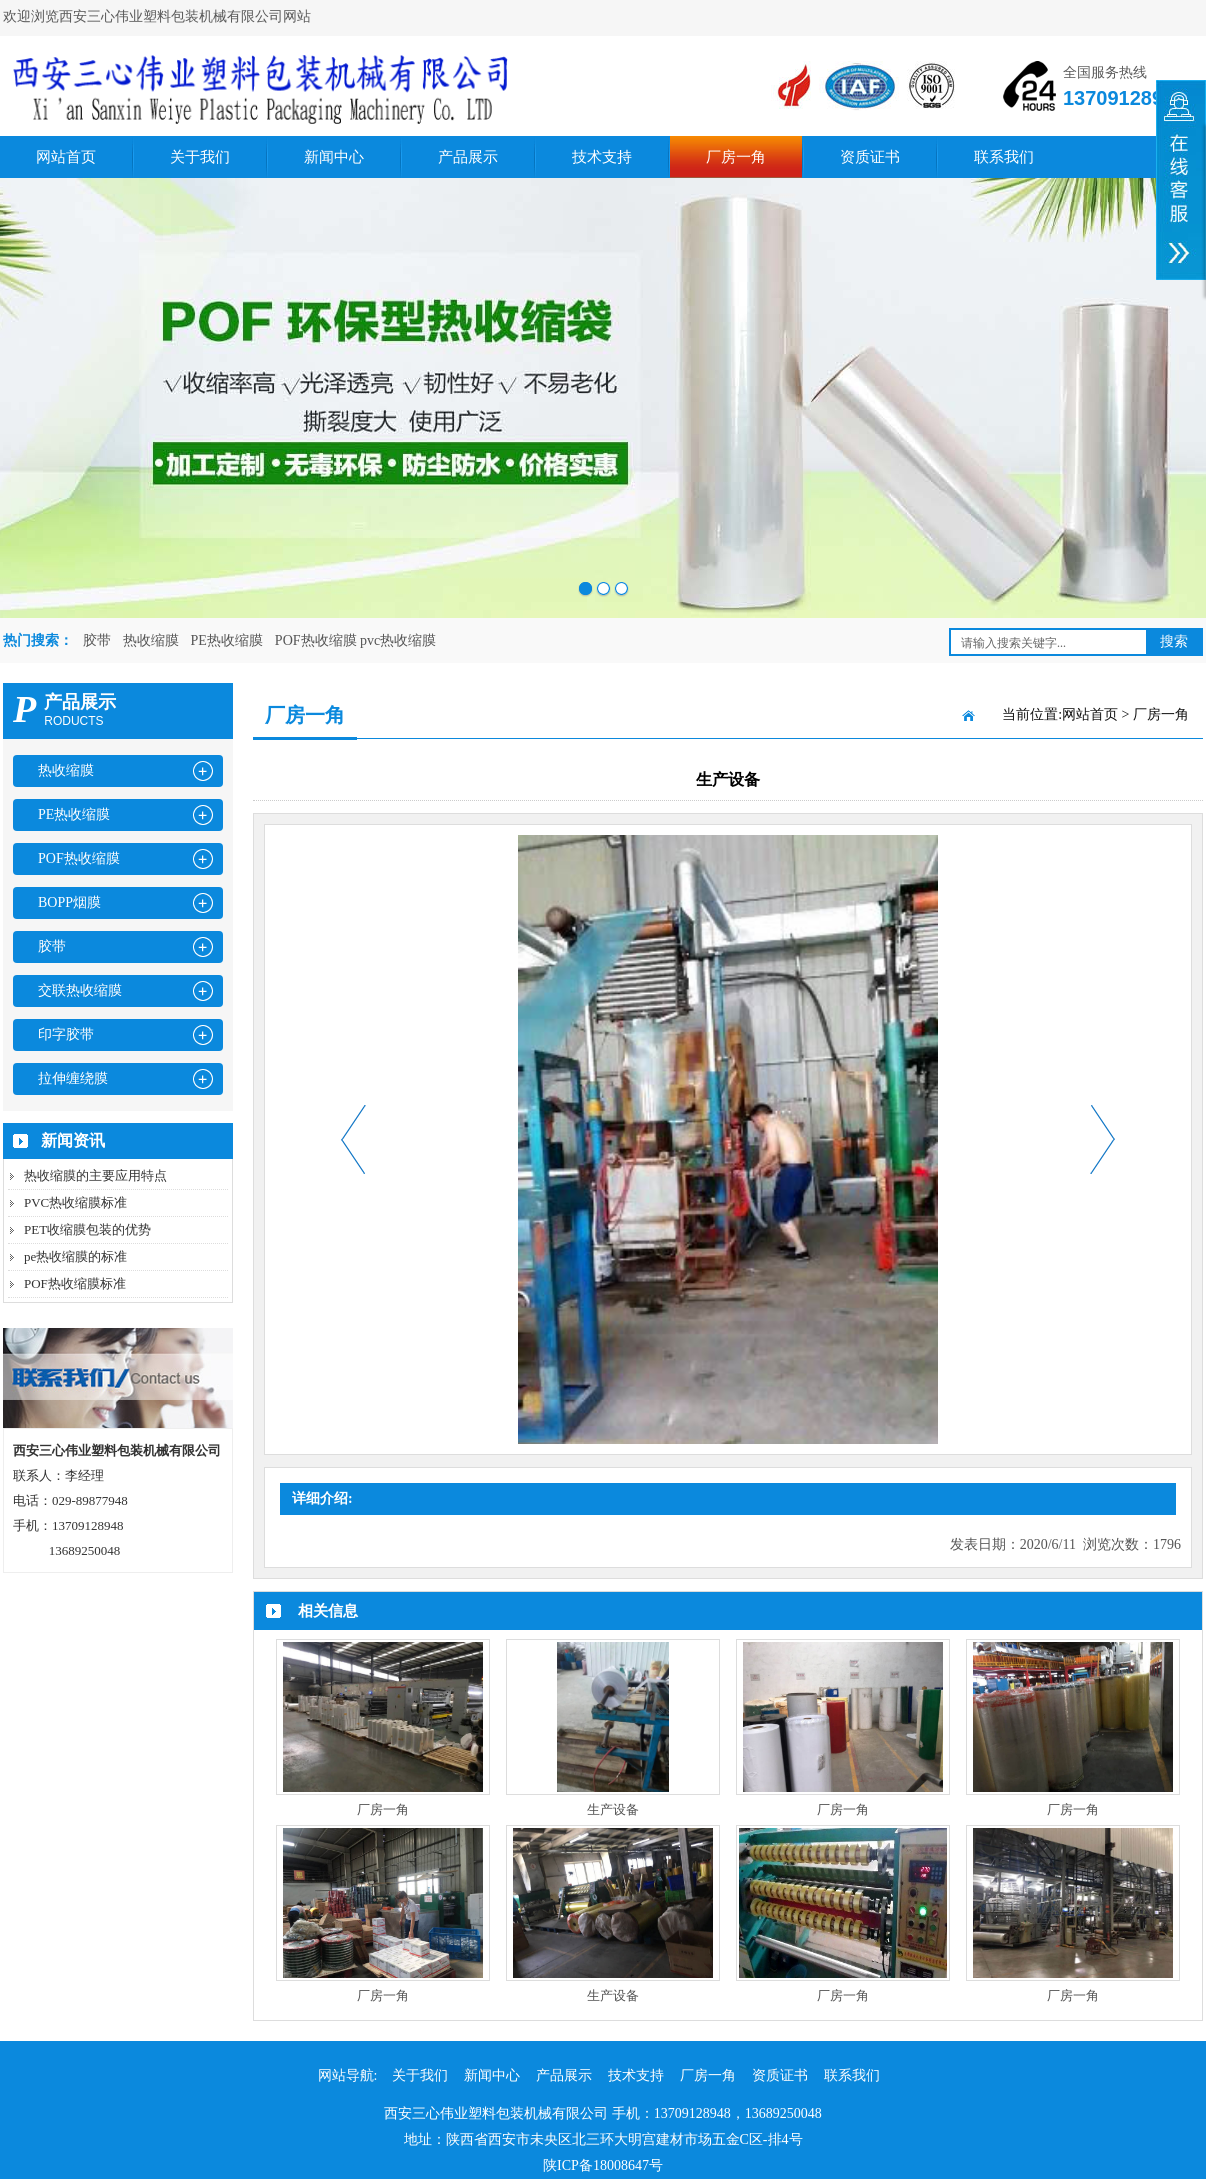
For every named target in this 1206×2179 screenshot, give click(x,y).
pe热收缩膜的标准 (75, 1256)
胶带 (97, 640)
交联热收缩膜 (80, 990)
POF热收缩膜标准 (75, 1283)
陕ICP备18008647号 (603, 2165)
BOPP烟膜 (69, 902)
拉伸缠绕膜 (73, 1078)
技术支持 (602, 157)
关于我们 (200, 157)
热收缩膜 (151, 640)
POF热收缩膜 (79, 858)
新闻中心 (334, 157)
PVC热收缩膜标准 (75, 1202)
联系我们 (1004, 157)
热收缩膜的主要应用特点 (95, 1175)
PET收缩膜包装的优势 (87, 1229)
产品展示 (468, 157)
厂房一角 (736, 157)
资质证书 (870, 157)
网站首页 (66, 157)
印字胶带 (66, 1034)
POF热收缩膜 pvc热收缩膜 (355, 640)
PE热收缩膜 (227, 640)
